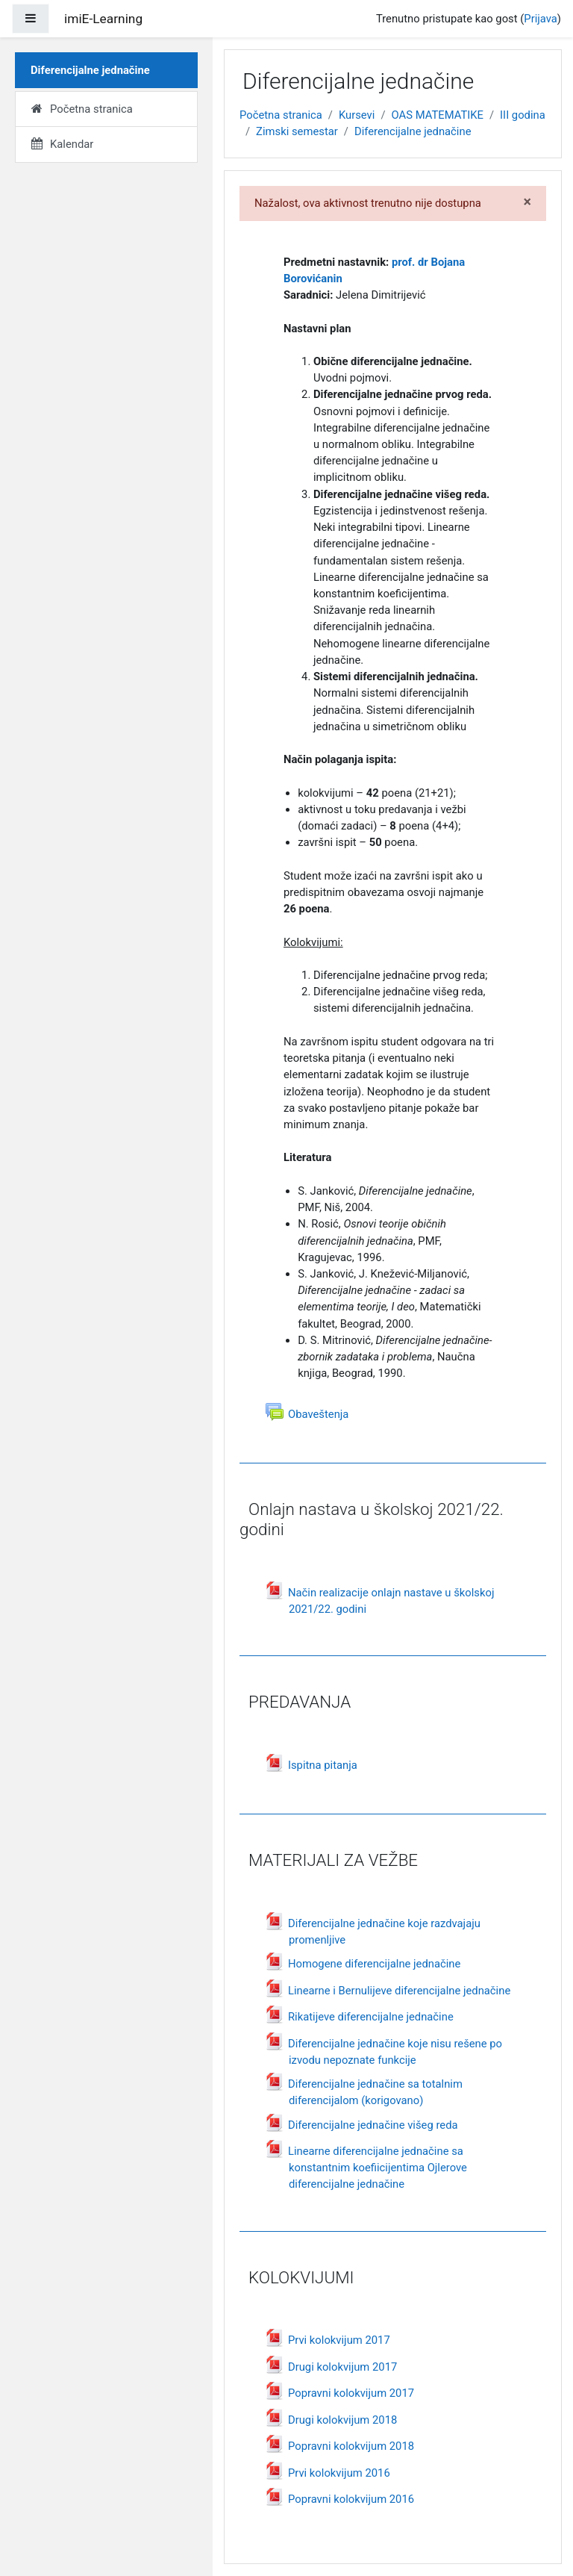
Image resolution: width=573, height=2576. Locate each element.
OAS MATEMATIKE (437, 115)
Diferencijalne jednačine (413, 131)
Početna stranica (280, 115)
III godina (522, 115)
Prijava (540, 18)
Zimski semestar (297, 131)
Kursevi (357, 115)
